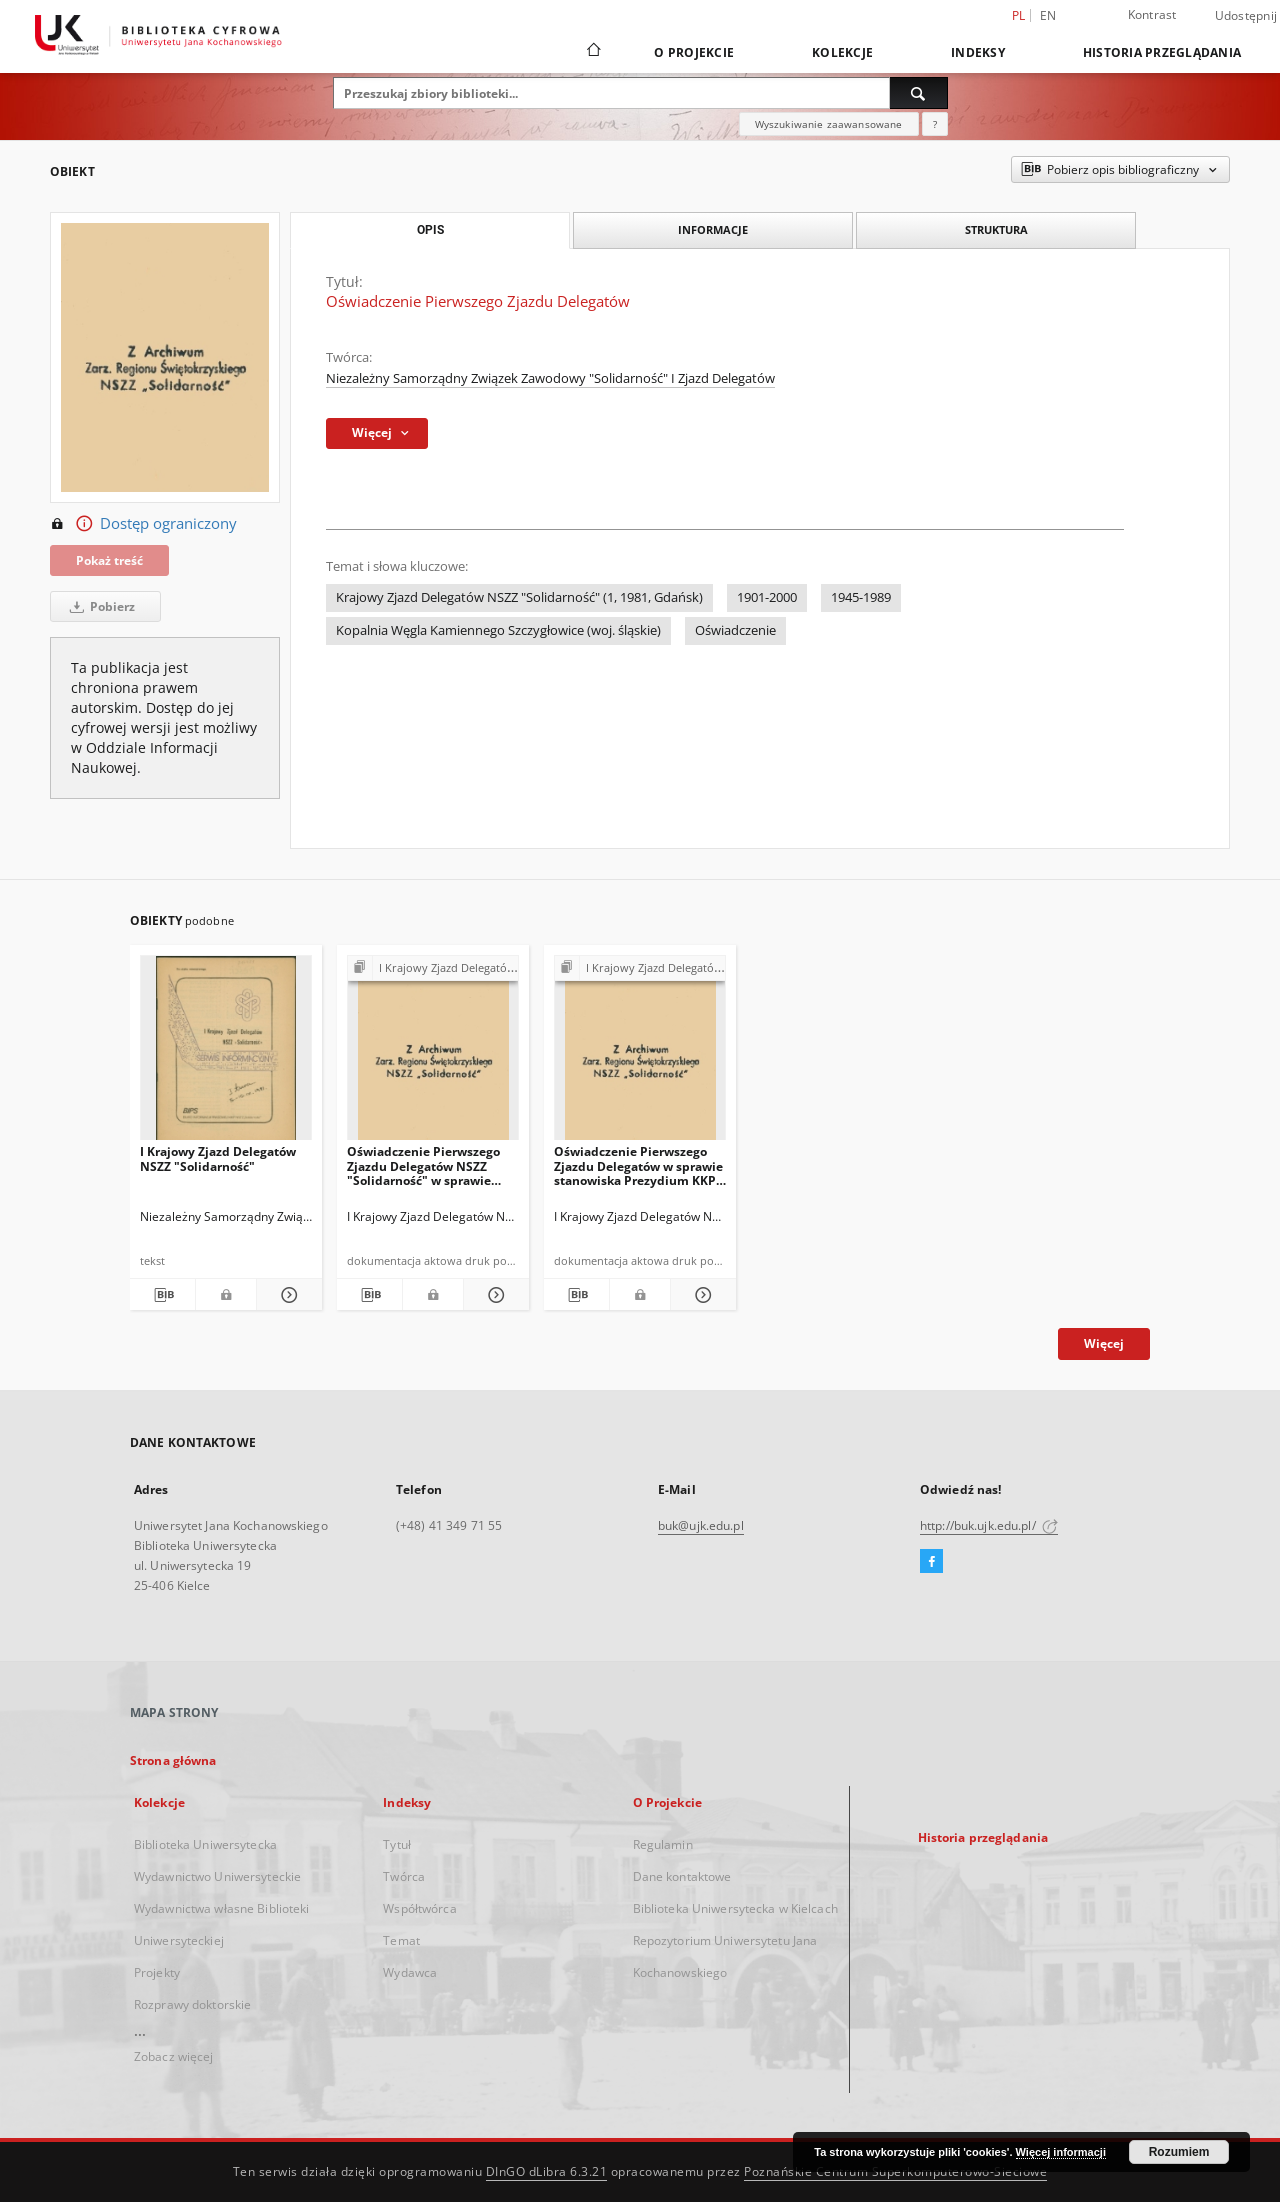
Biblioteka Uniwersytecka (205, 1844)
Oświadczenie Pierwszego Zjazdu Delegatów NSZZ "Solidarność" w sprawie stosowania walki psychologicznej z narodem (427, 1165)
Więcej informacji (1061, 2152)
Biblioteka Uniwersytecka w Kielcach (735, 1908)
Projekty (157, 1972)
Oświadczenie (735, 630)
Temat (401, 1940)
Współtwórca (419, 1908)
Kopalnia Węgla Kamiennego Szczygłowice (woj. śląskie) (498, 630)
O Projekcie (694, 52)
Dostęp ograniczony (143, 524)
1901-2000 (767, 597)
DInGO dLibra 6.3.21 (547, 2171)
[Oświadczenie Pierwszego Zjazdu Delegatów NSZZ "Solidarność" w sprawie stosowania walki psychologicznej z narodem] (433, 1053)
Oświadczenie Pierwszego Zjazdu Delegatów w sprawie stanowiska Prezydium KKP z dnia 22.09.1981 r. (639, 1165)
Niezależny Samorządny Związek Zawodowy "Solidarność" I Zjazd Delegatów (550, 378)
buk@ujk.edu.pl (701, 1525)
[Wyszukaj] (919, 93)
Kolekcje (842, 52)
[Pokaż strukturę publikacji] (433, 968)
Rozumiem (1179, 2152)
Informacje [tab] (713, 229)
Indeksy (978, 52)
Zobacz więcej (174, 2056)
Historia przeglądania (1162, 52)
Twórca (404, 1876)
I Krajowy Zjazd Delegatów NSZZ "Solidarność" (218, 1158)
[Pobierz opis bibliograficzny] (162, 1295)
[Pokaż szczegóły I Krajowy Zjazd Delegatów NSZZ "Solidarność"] (286, 1295)
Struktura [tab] (996, 229)
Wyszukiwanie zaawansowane (829, 124)
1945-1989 (861, 597)
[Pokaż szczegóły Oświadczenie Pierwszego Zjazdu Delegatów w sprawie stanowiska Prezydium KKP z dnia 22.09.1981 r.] (700, 1295)
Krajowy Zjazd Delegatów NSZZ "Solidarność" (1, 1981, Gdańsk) (519, 597)
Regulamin (663, 1844)
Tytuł (397, 1844)
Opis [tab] (430, 230)
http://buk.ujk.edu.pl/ (989, 1525)
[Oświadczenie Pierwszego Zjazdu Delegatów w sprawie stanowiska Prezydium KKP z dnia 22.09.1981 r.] (640, 1053)
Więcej (1104, 1343)
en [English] (1048, 15)
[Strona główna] (592, 52)
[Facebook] (931, 1562)
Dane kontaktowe (682, 1876)
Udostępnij (1246, 16)
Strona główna (173, 1760)
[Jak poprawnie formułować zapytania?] (935, 124)
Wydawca (410, 1972)
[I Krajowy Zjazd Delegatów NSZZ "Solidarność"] (226, 1053)
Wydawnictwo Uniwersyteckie (217, 1876)
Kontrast (1152, 14)
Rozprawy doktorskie (192, 2004)
